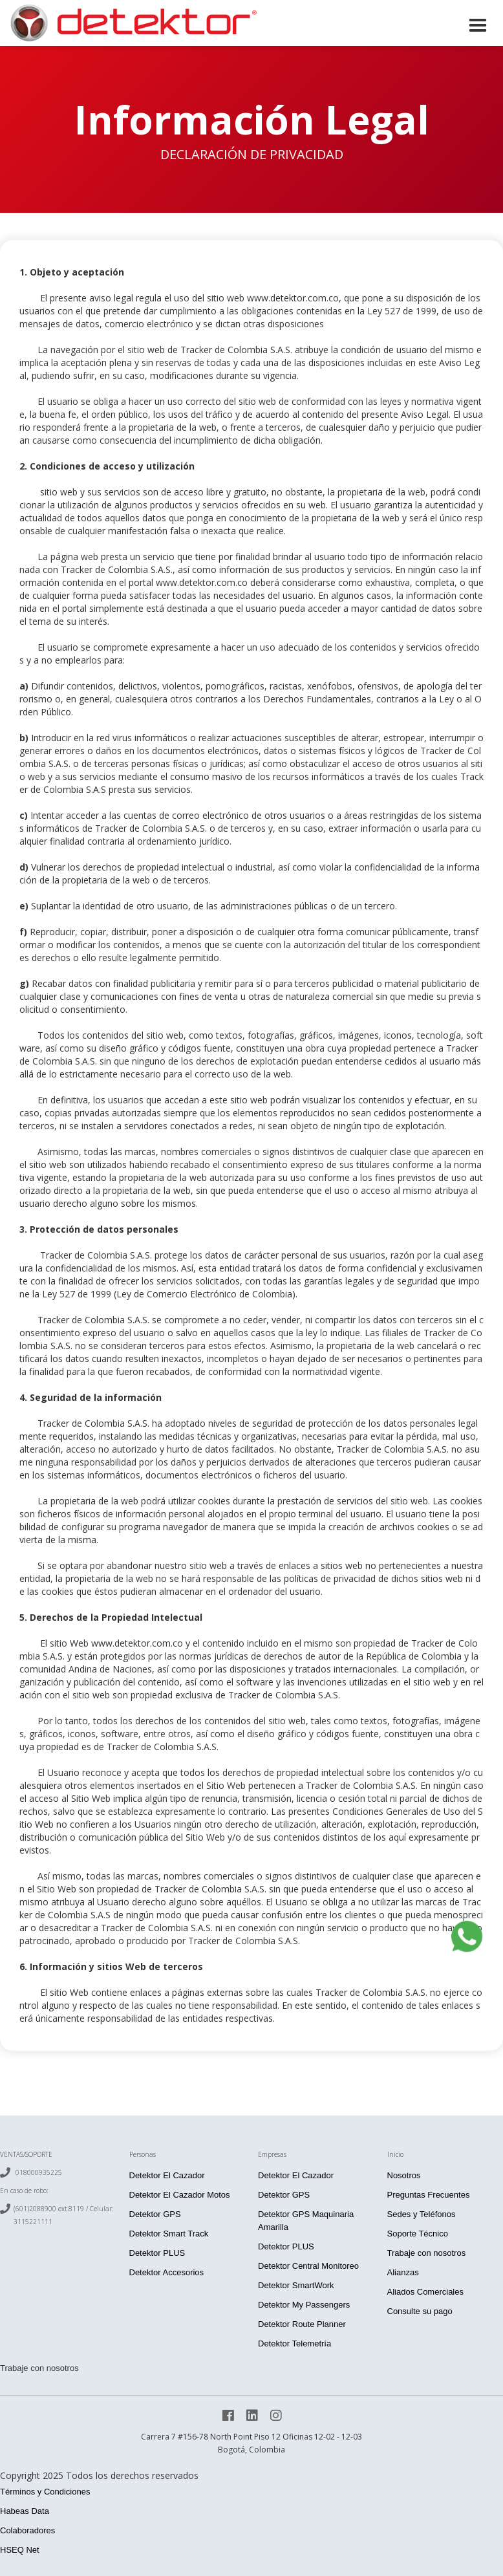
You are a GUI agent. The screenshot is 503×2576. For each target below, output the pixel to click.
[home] (132, 22)
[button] (478, 24)
